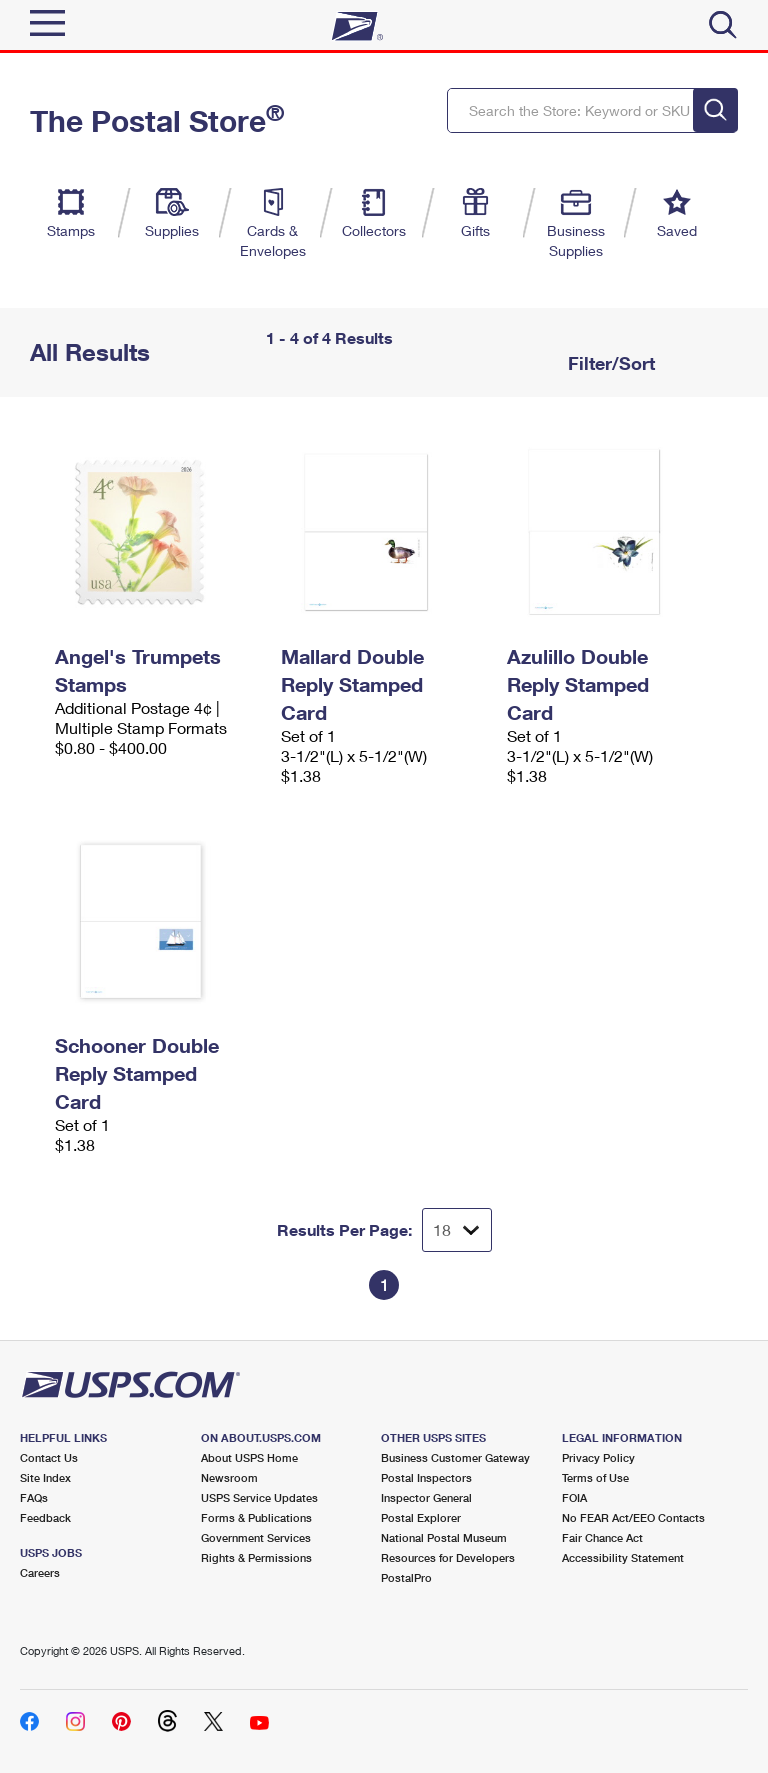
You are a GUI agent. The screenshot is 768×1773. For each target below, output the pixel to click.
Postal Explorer (421, 1517)
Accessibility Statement (623, 1557)
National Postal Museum (444, 1537)
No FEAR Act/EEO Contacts (633, 1517)
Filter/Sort (609, 363)
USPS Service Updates (259, 1497)
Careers (40, 1572)
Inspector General (426, 1497)
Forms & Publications (256, 1517)
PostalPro (406, 1577)
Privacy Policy (598, 1457)
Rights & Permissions (256, 1557)
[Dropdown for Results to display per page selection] (457, 1230)
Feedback (45, 1517)
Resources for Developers (448, 1557)
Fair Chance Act (602, 1537)
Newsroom (229, 1477)
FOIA (574, 1497)
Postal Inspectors (426, 1477)
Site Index (45, 1477)
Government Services (256, 1537)
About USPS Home (249, 1457)
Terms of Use (595, 1477)
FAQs (34, 1497)
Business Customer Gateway (455, 1457)
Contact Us (49, 1457)
